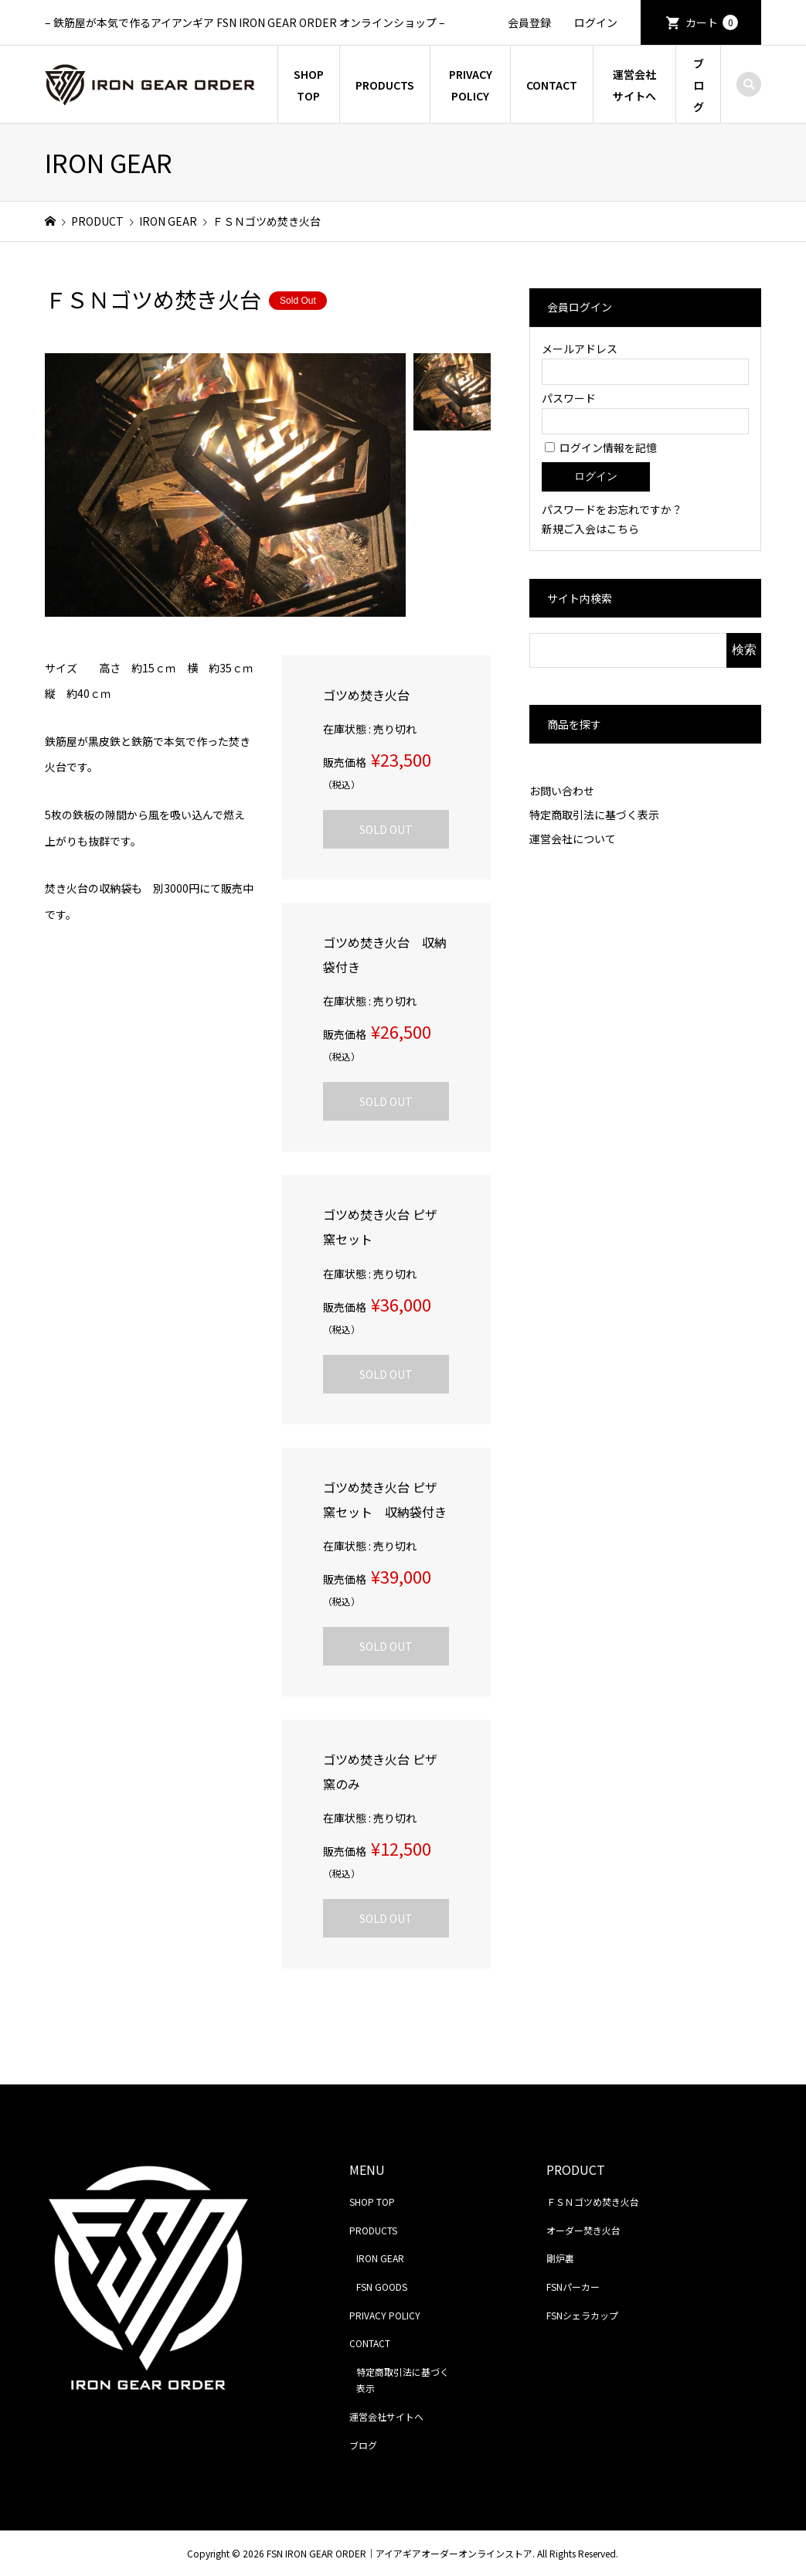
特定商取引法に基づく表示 (594, 814)
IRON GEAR (380, 2258)
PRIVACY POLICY (470, 85)
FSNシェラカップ (582, 2315)
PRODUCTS (384, 85)
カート (711, 22)
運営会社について (572, 838)
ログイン (595, 22)
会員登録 (529, 22)
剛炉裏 (560, 2258)
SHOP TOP (309, 85)
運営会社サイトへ (634, 85)
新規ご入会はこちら (590, 528)
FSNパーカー (573, 2286)
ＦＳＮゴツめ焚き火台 (592, 2201)
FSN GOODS (381, 2286)
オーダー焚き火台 (583, 2230)
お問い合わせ (561, 790)
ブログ (698, 85)
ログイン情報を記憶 (601, 447)
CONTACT (551, 85)
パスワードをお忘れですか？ (612, 509)
